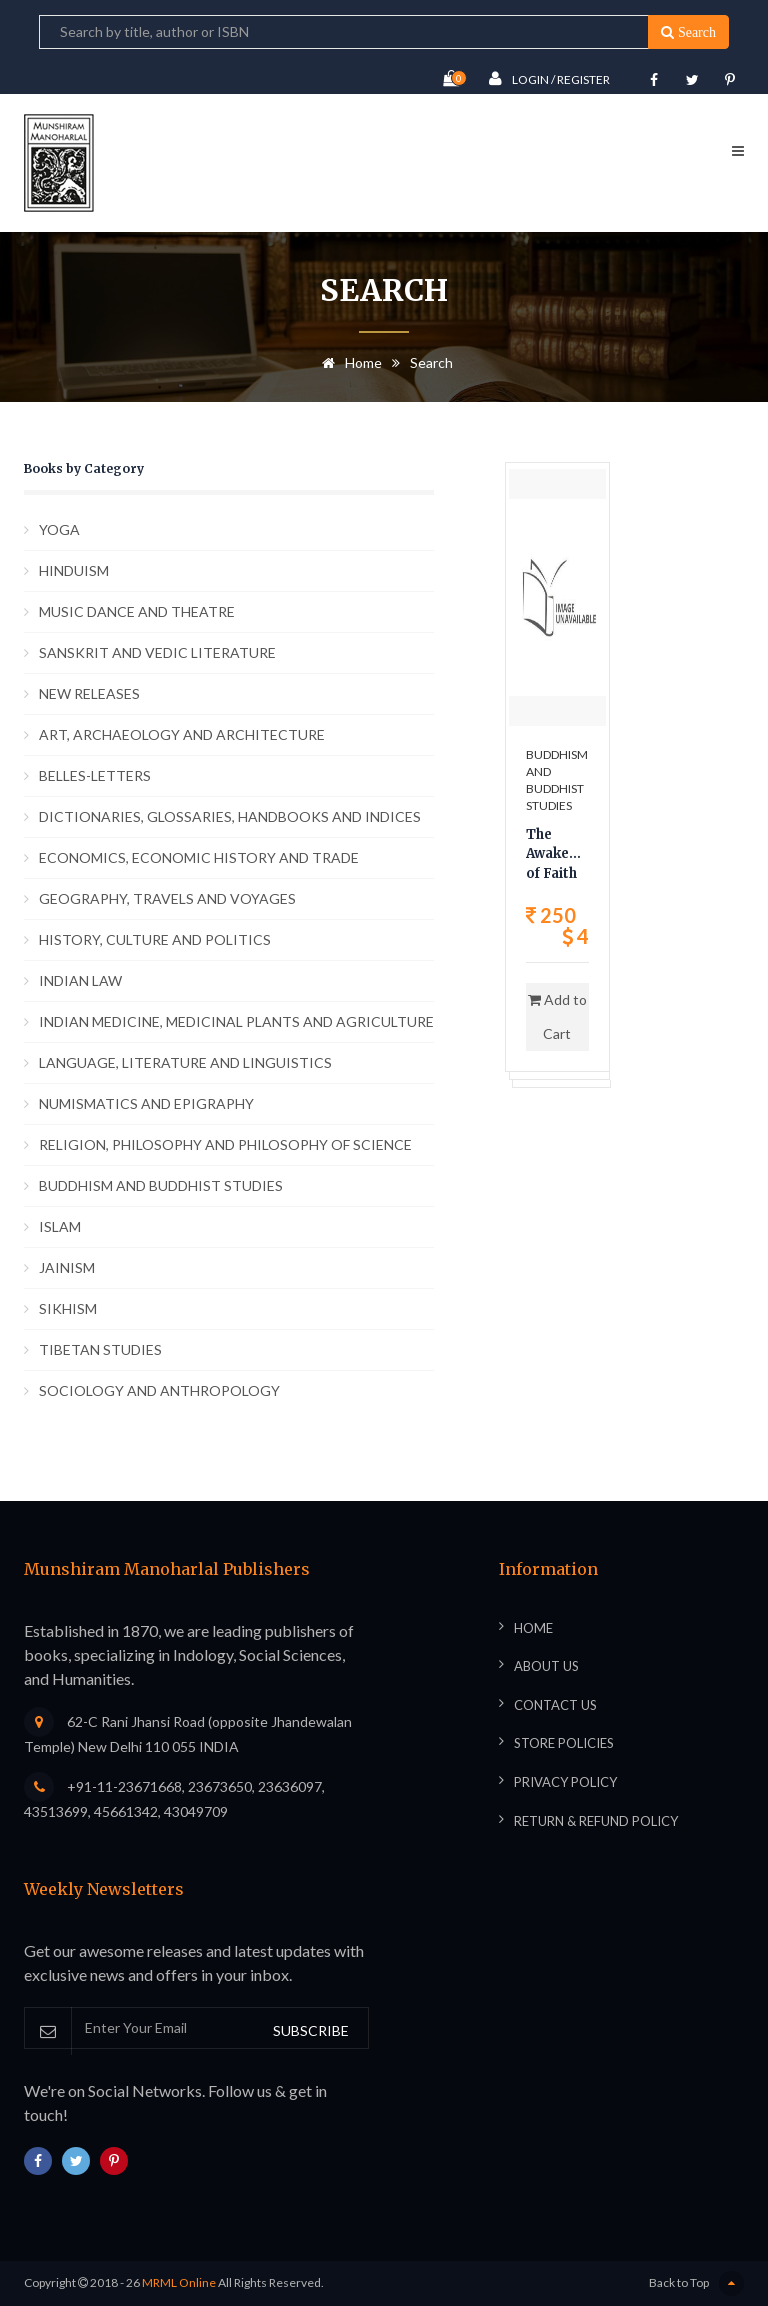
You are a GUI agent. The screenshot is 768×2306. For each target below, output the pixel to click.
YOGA (59, 529)
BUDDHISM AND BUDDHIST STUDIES (161, 1185)
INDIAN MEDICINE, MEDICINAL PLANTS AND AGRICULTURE (236, 1021)
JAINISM (67, 1267)
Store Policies (564, 1743)
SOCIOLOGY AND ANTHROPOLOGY (159, 1390)
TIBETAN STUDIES (100, 1349)
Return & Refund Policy (596, 1821)
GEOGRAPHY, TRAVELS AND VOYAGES (167, 898)
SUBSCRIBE (311, 2030)
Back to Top (696, 2283)
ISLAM (60, 1226)
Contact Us (555, 1705)
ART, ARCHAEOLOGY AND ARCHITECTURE (182, 734)
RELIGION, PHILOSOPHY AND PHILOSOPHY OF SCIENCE (225, 1144)
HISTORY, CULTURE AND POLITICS (155, 939)
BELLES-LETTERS (95, 775)
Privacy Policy (565, 1782)
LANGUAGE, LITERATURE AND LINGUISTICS (185, 1062)
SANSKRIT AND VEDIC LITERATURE (157, 652)
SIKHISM (68, 1308)
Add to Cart (557, 1016)
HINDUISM (74, 570)
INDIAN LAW (80, 980)
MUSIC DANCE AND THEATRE (137, 611)
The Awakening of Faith (557, 854)
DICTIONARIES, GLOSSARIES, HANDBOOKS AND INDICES (230, 816)
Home (348, 362)
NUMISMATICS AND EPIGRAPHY (146, 1103)
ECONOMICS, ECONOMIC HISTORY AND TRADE (199, 857)
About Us (546, 1666)
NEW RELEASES (89, 693)
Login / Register (549, 78)
